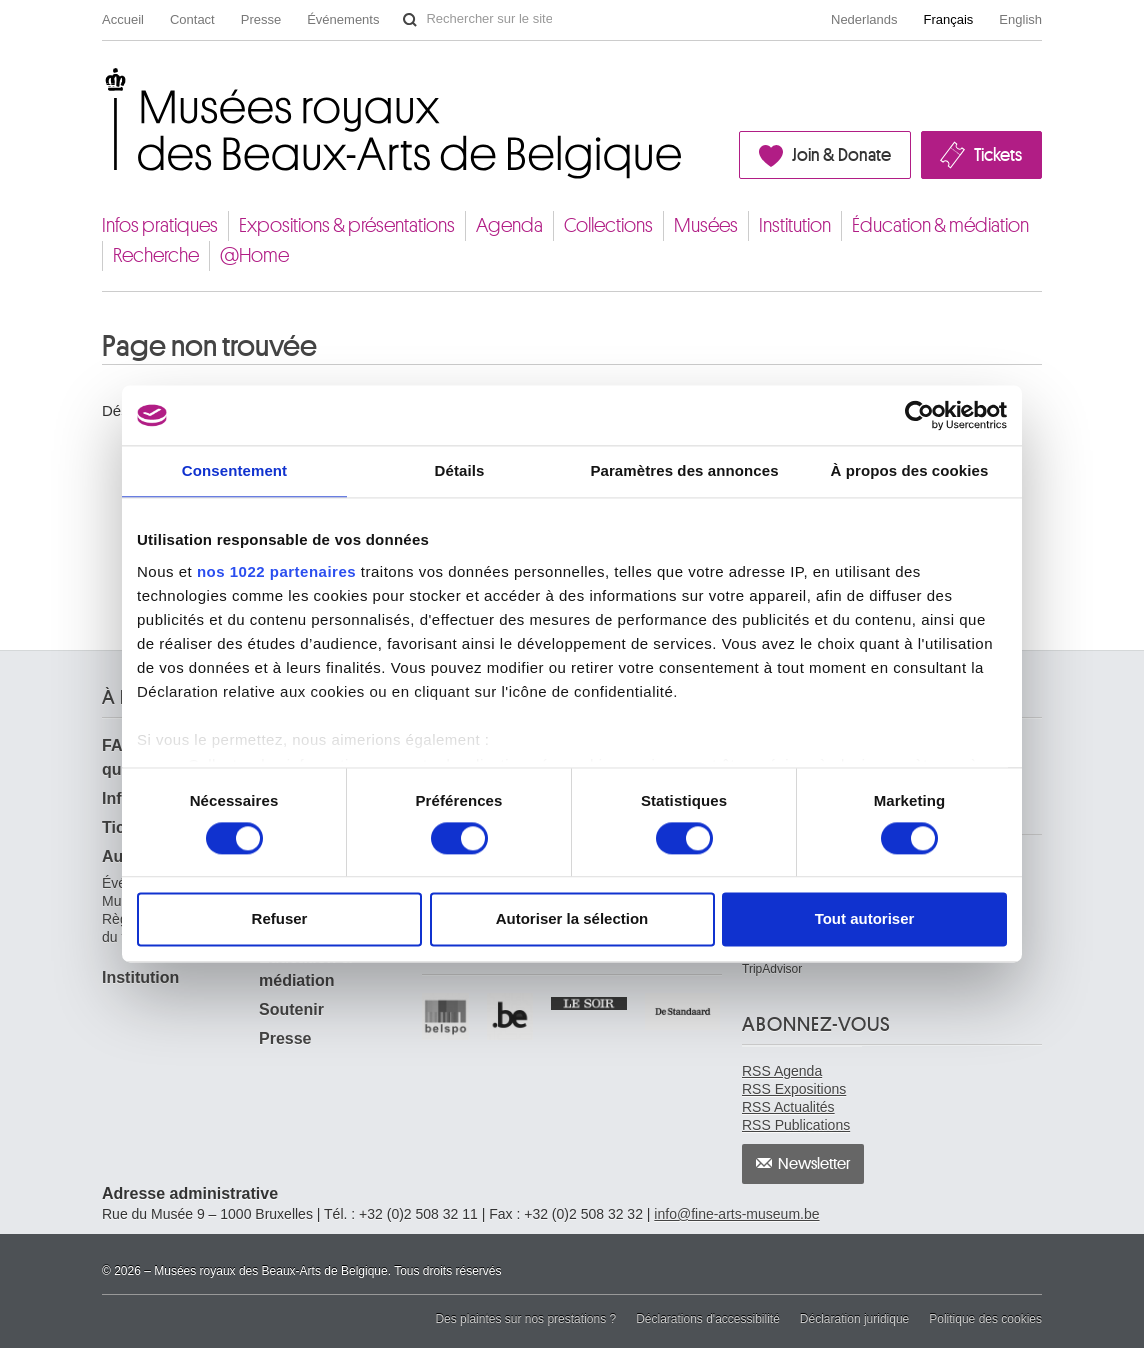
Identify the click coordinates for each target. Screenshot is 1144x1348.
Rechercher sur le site (410, 20)
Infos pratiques (160, 225)
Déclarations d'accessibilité (708, 1319)
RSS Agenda (782, 1071)
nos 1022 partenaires (276, 571)
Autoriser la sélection (572, 919)
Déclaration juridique (854, 1319)
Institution (795, 225)
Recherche (156, 255)
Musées (706, 225)
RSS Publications (796, 1125)
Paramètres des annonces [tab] (684, 470)
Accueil (123, 19)
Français (949, 19)
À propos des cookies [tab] (910, 470)
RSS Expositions (794, 1089)
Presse (261, 19)
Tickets (998, 155)
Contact (192, 19)
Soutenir (291, 1009)
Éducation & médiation (940, 225)
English (1020, 19)
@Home (254, 255)
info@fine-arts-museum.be (736, 1214)
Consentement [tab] (234, 470)
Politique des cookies (985, 1319)
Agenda (509, 225)
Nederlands (864, 19)
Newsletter (814, 1164)
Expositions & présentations (347, 225)
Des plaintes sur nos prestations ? (525, 1319)
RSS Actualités (788, 1107)
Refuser (280, 919)
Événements (343, 19)
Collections (608, 225)
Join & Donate (841, 155)
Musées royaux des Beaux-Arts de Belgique (103, 83)
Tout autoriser (865, 919)
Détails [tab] (460, 470)
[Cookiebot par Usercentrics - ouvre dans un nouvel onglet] (919, 415)
